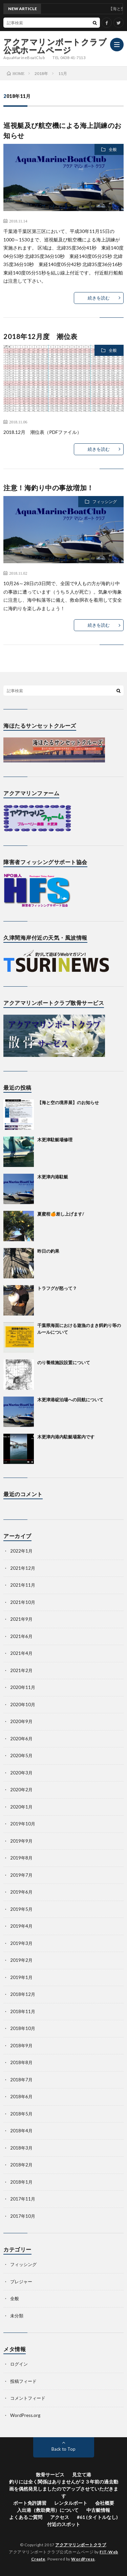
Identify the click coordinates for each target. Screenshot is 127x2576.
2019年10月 (22, 1823)
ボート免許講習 (29, 2503)
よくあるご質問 (25, 2517)
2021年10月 (22, 1602)
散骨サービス (50, 2474)
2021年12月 (22, 1568)
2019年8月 (21, 1858)
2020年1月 (21, 1807)
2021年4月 (21, 1653)
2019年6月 (21, 1892)
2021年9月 (21, 1619)
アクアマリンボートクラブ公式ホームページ (55, 46)
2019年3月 (21, 1943)
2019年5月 (21, 1909)
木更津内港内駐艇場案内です (65, 1436)
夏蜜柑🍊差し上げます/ (60, 1214)
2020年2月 (21, 1789)
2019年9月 (21, 1841)
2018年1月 (21, 2182)
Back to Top (63, 2449)
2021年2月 (21, 1670)
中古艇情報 (98, 2510)
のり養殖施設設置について (63, 1362)
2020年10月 (22, 1704)
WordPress (83, 2558)
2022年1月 (21, 1551)
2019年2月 (21, 1960)
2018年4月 (21, 2130)
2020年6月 (21, 1738)
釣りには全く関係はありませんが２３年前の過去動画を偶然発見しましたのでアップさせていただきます (63, 2489)
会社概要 (104, 2503)
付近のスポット (63, 2524)
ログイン (19, 2364)
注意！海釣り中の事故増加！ (48, 488)
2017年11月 (22, 2199)
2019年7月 (21, 1875)
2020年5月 (21, 1755)
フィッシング (104, 501)
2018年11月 (22, 2011)
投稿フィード (23, 2381)
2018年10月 (22, 2028)
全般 (113, 149)
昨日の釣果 (48, 1251)
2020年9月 (21, 1721)
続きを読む (99, 298)
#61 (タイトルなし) (97, 2517)
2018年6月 (21, 2096)
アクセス (59, 2517)
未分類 (16, 2315)
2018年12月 (22, 1994)
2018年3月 (21, 2148)
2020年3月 (21, 1772)
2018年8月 (21, 2062)
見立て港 (81, 2474)
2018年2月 (21, 2164)
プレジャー (21, 2281)
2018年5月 (21, 2113)
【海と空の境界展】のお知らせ (68, 1102)
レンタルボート (70, 2503)
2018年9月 (21, 2045)
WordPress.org (25, 2415)
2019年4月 (21, 1926)
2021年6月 (21, 1636)
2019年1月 (21, 1977)
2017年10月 (22, 2216)
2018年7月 (21, 2079)
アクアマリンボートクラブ (80, 2544)
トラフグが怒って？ (57, 1288)
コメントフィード (27, 2398)
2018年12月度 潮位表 (40, 336)
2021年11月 (22, 1585)
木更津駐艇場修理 (54, 1139)
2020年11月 (22, 1687)
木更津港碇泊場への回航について (70, 1399)
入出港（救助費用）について (48, 2510)
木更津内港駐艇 (52, 1176)
